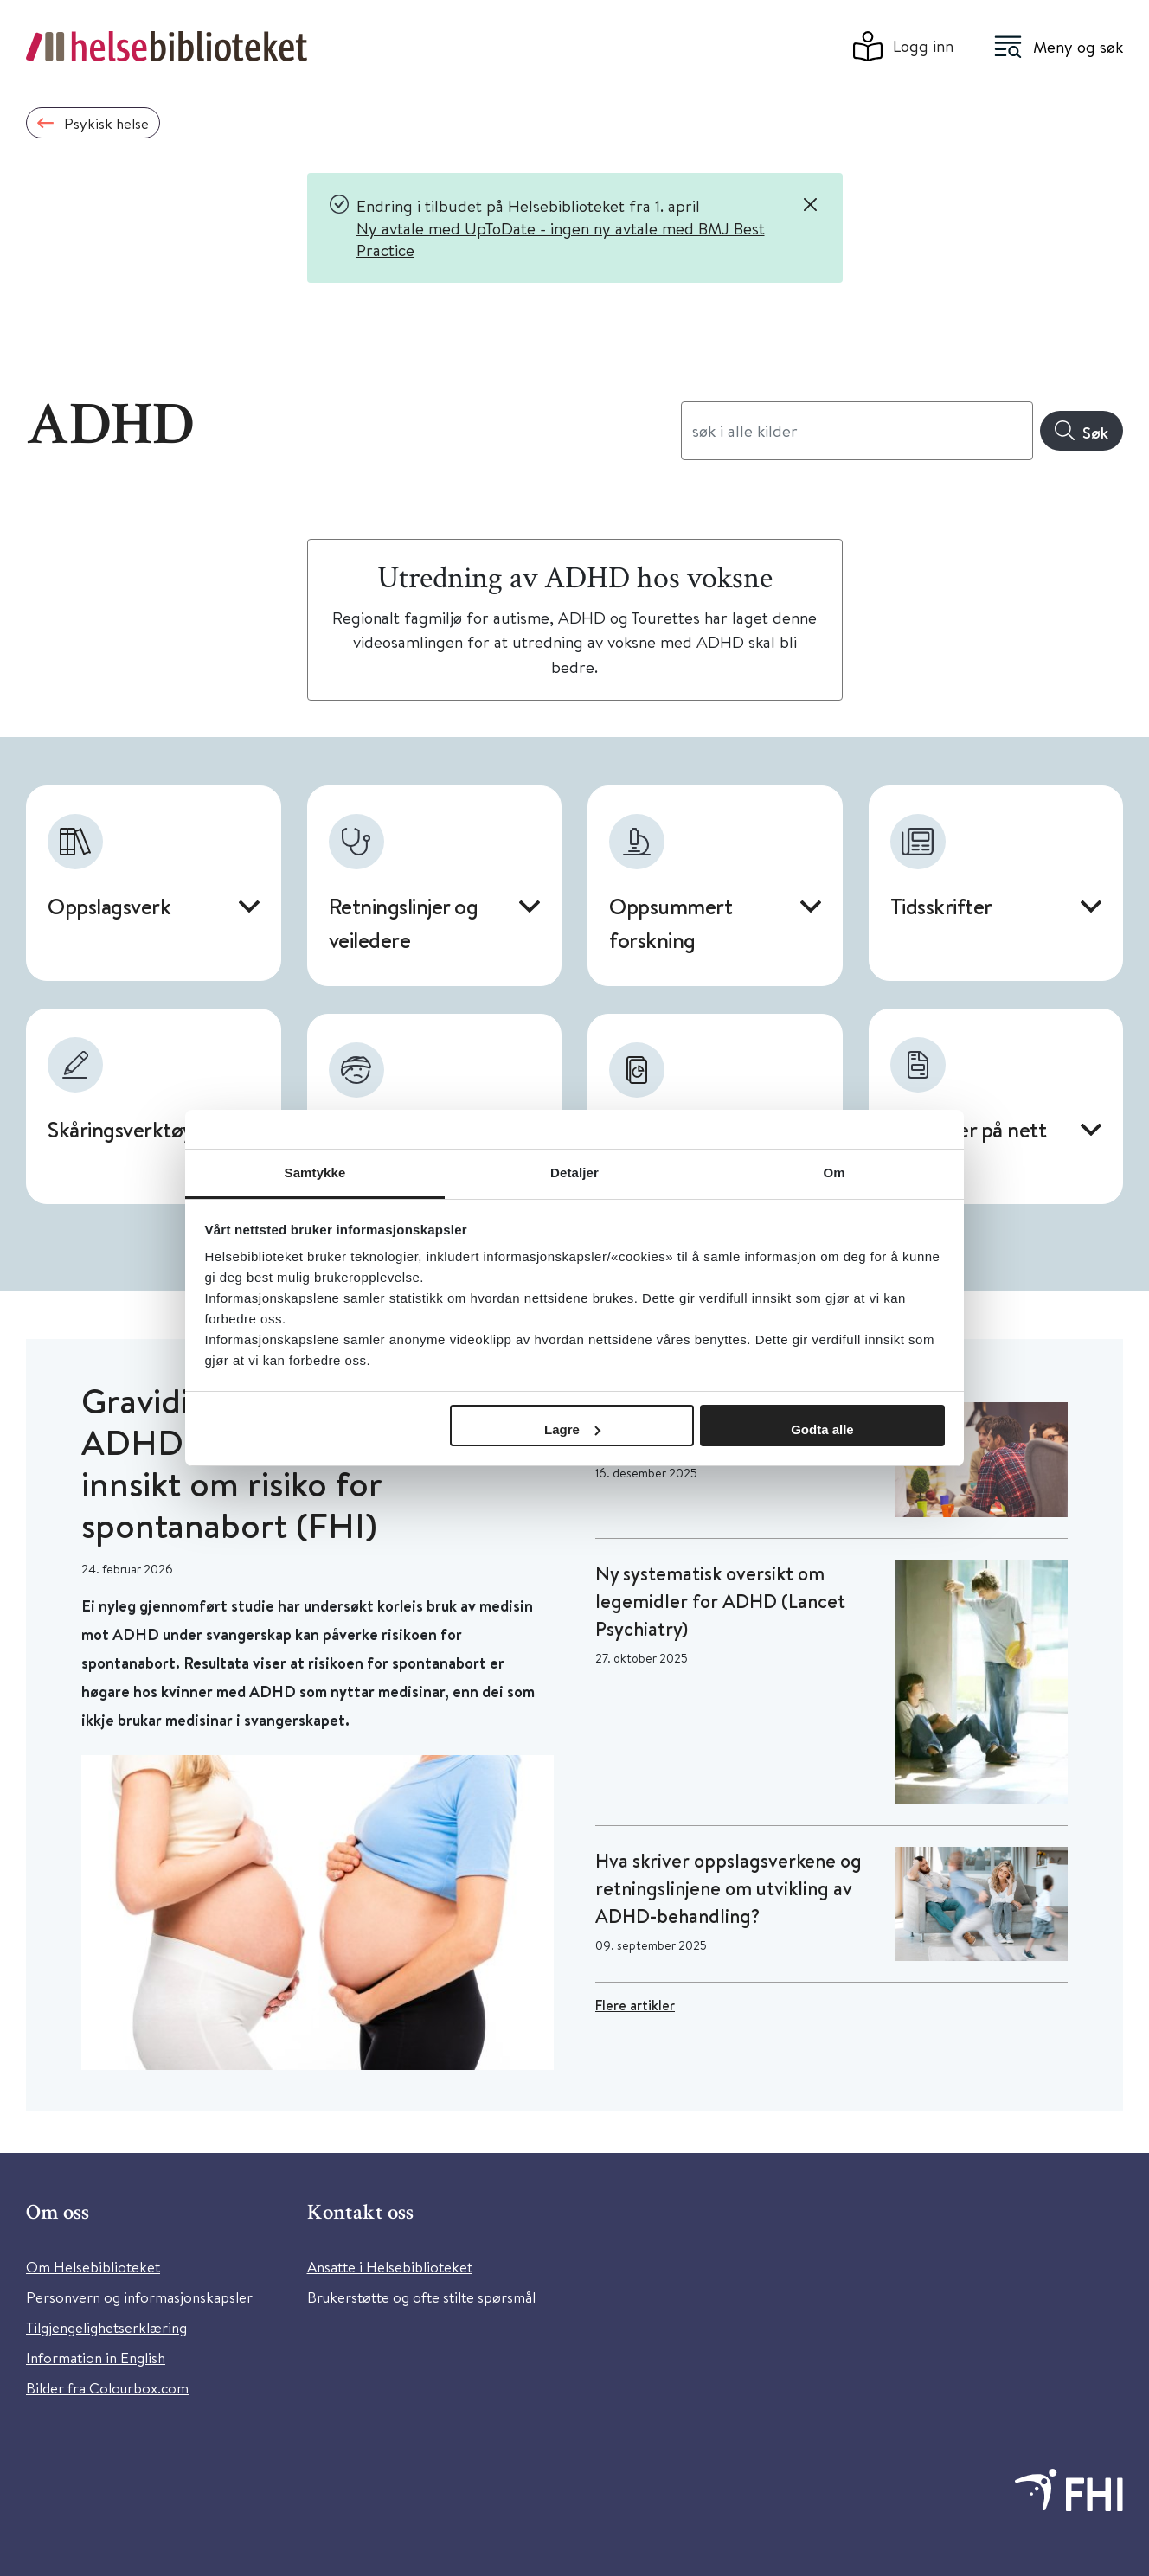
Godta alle (822, 1429)
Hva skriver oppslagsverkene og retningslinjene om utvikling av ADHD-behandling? (728, 1888)
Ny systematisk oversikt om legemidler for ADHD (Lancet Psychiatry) (720, 1601)
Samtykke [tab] (315, 1172)
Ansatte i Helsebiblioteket (389, 2267)
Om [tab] (833, 1172)
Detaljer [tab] (574, 1172)
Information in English (95, 2358)
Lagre (572, 1429)
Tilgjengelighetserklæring (106, 2327)
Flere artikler (635, 2005)
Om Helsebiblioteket (93, 2267)
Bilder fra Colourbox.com (107, 2388)
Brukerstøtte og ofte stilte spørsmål (421, 2297)
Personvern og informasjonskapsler (139, 2297)
